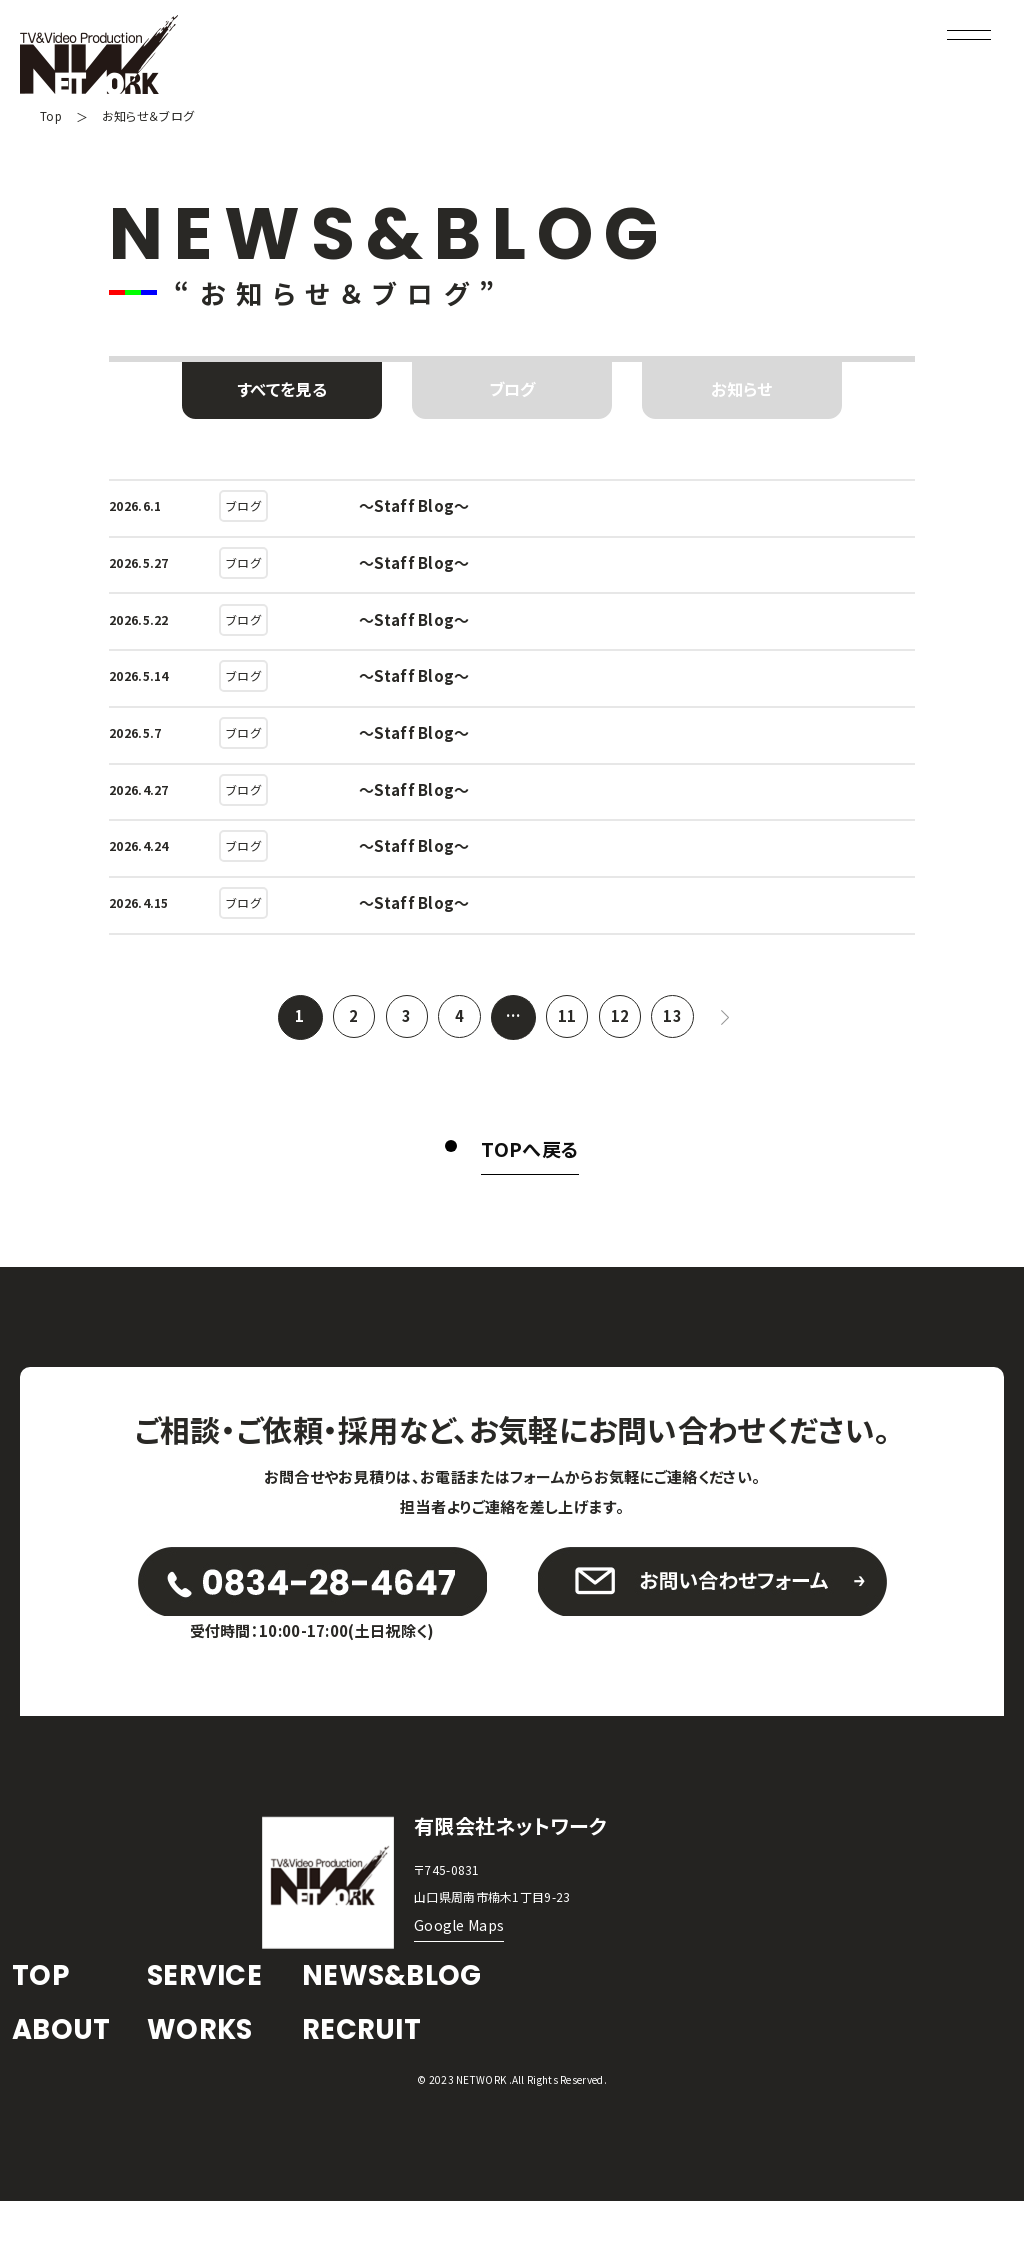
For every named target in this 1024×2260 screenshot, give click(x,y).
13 (678, 1037)
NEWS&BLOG (401, 2026)
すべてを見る (282, 390)
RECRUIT (367, 2086)
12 (622, 1037)
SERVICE (210, 2026)
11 (567, 1037)
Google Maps (461, 1973)
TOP (43, 2026)
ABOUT (66, 2086)
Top (51, 115)
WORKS (205, 2086)
